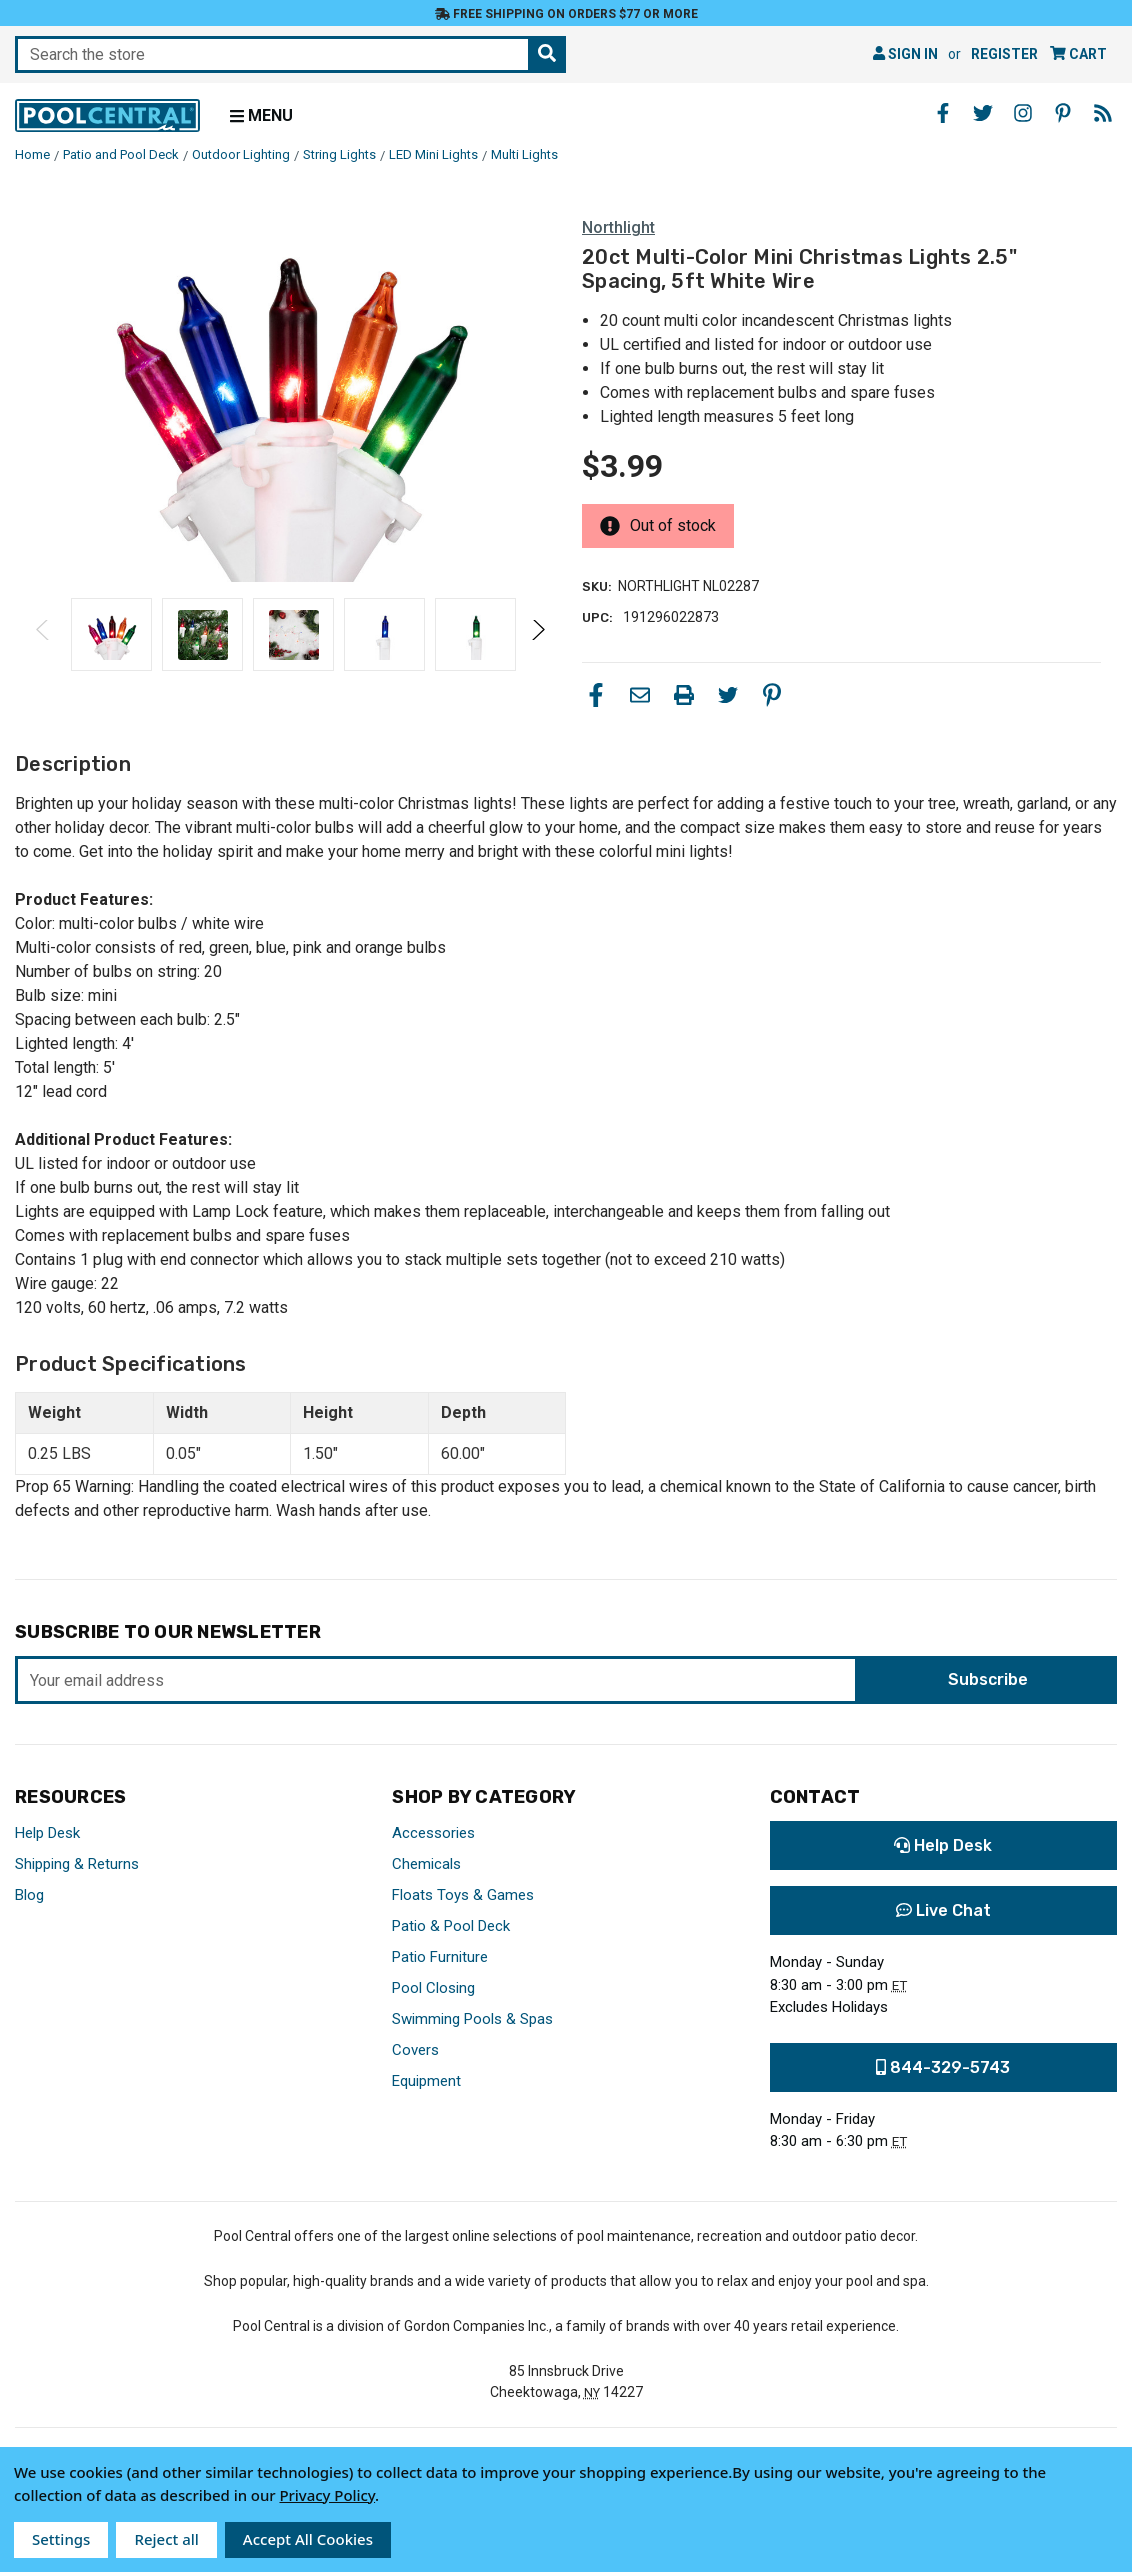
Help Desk (47, 1833)
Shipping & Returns (77, 1864)
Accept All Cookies (308, 2539)
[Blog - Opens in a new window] (1103, 113)
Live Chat (943, 1910)
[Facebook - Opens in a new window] (943, 113)
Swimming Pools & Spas (472, 2019)
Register (1004, 54)
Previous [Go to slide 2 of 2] (43, 649)
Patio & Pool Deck (451, 1926)
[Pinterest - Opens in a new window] (1063, 113)
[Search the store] (547, 54)
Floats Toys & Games (463, 1895)
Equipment (426, 2081)
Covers (415, 2050)
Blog (29, 1895)
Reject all (166, 2539)
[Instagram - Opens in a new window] (1023, 113)
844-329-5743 (943, 2067)
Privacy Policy (327, 2495)
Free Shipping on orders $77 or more (566, 14)
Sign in (905, 54)
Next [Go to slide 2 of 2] (537, 649)
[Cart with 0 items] (1078, 54)
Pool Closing (433, 1988)
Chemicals (426, 1864)
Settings (61, 2539)
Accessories (433, 1833)
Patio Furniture (440, 1957)
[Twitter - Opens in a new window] (983, 113)
